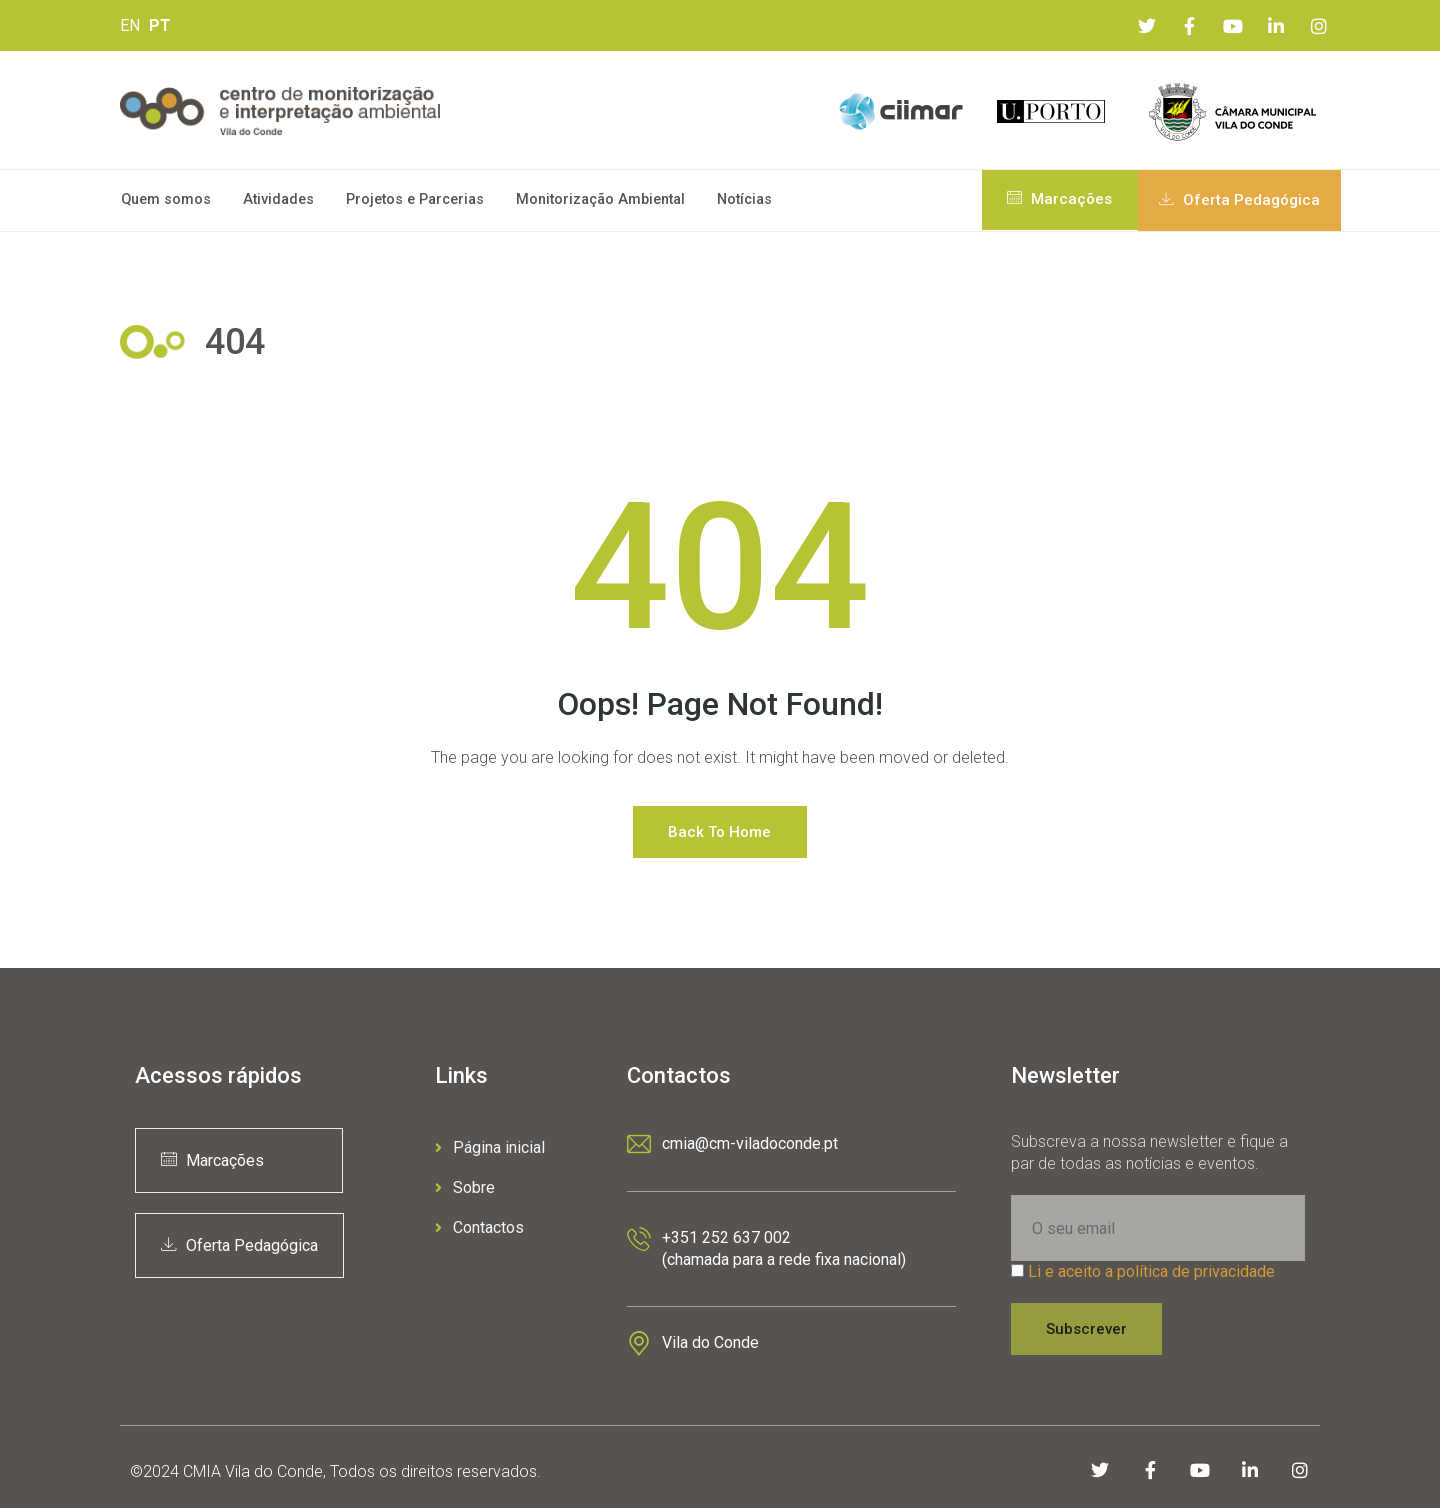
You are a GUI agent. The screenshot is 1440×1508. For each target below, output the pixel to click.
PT (160, 25)
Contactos (479, 1227)
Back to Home (719, 832)
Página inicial (490, 1147)
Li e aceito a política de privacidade (1151, 1271)
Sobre (465, 1187)
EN (130, 25)
